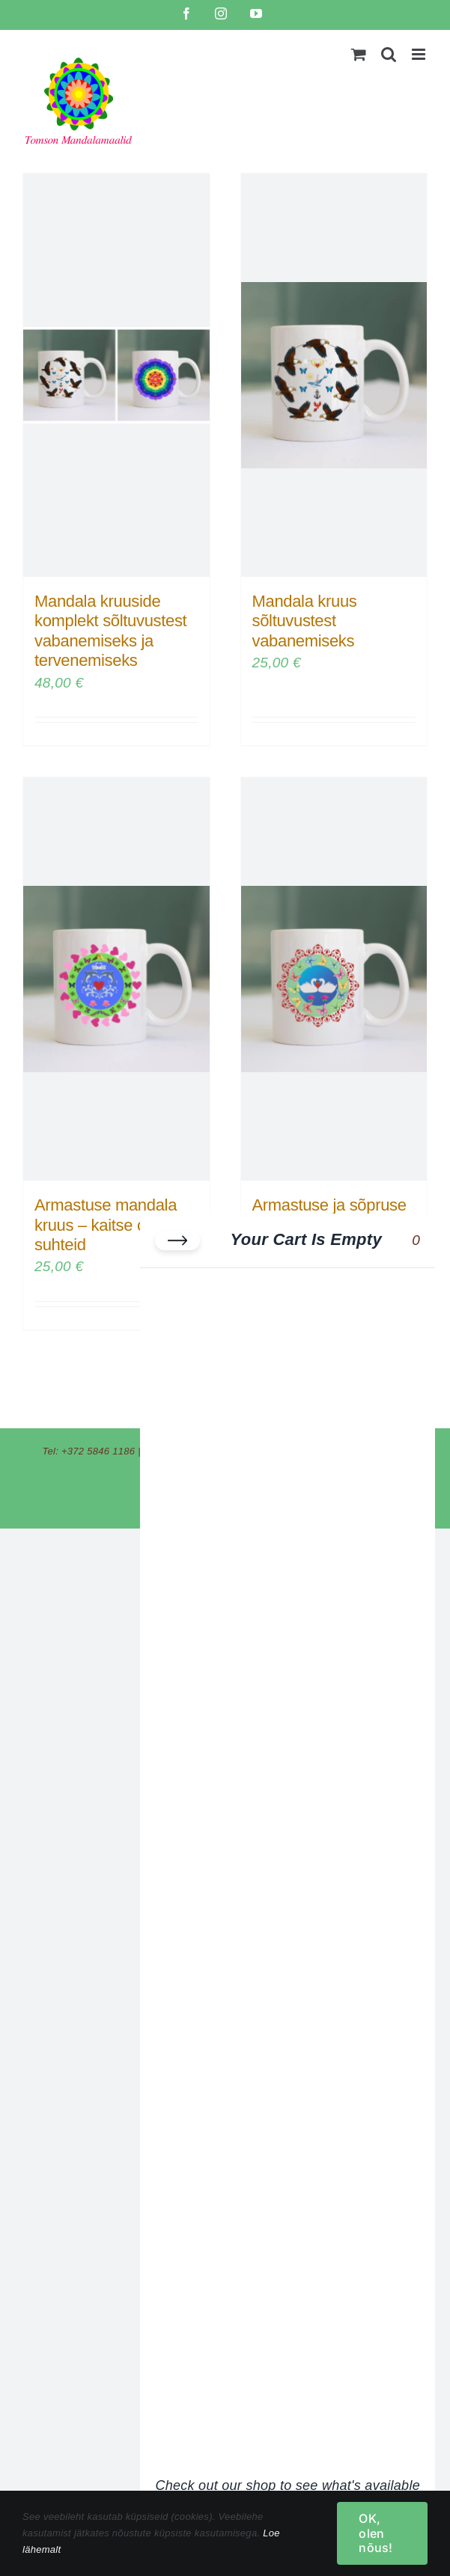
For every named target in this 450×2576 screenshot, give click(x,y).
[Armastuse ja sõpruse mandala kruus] (334, 979)
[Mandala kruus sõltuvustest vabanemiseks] (334, 375)
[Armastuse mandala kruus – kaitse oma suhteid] (116, 979)
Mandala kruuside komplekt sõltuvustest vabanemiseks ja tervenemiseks (110, 631)
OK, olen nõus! (375, 2532)
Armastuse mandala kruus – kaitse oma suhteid (105, 1225)
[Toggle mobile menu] (420, 54)
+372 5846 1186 (98, 1451)
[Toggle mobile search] (388, 54)
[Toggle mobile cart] (358, 54)
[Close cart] (177, 1240)
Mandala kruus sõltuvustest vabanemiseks (304, 621)
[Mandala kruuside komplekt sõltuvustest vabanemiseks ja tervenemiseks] (116, 375)
